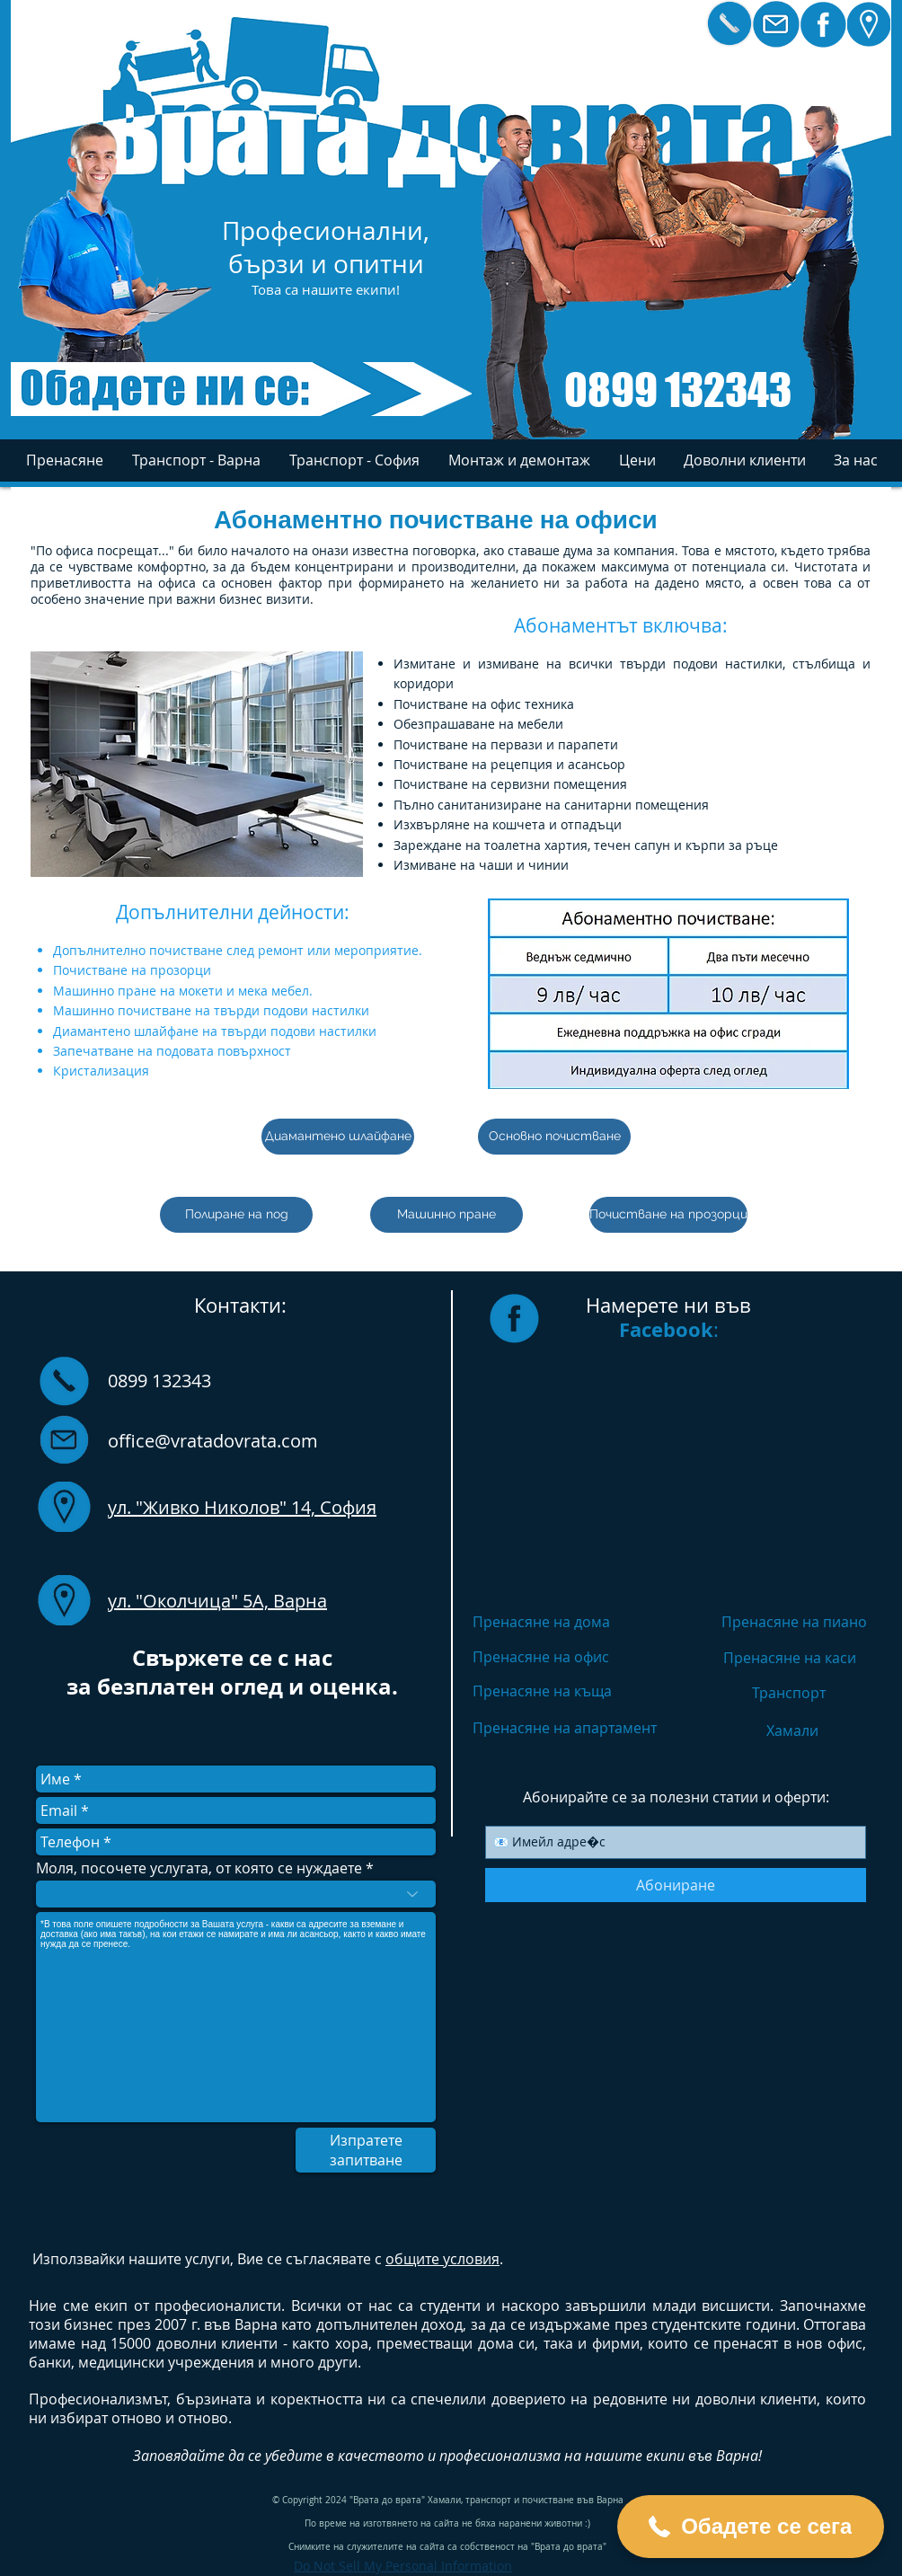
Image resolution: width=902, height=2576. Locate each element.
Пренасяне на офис (541, 1657)
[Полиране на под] (236, 1215)
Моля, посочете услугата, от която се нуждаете (199, 1868)
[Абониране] (675, 1885)
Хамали (792, 1730)
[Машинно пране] (446, 1215)
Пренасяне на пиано (794, 1622)
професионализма (500, 2455)
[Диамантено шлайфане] (337, 1137)
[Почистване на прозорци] (668, 1215)
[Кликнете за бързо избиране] (729, 23)
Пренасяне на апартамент (565, 1728)
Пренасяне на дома (541, 1622)
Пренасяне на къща (542, 1691)
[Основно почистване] (554, 1137)
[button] (855, 460)
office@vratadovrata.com (213, 1441)
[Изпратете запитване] (366, 2150)
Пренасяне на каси (789, 1658)
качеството (381, 2455)
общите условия (442, 2259)
